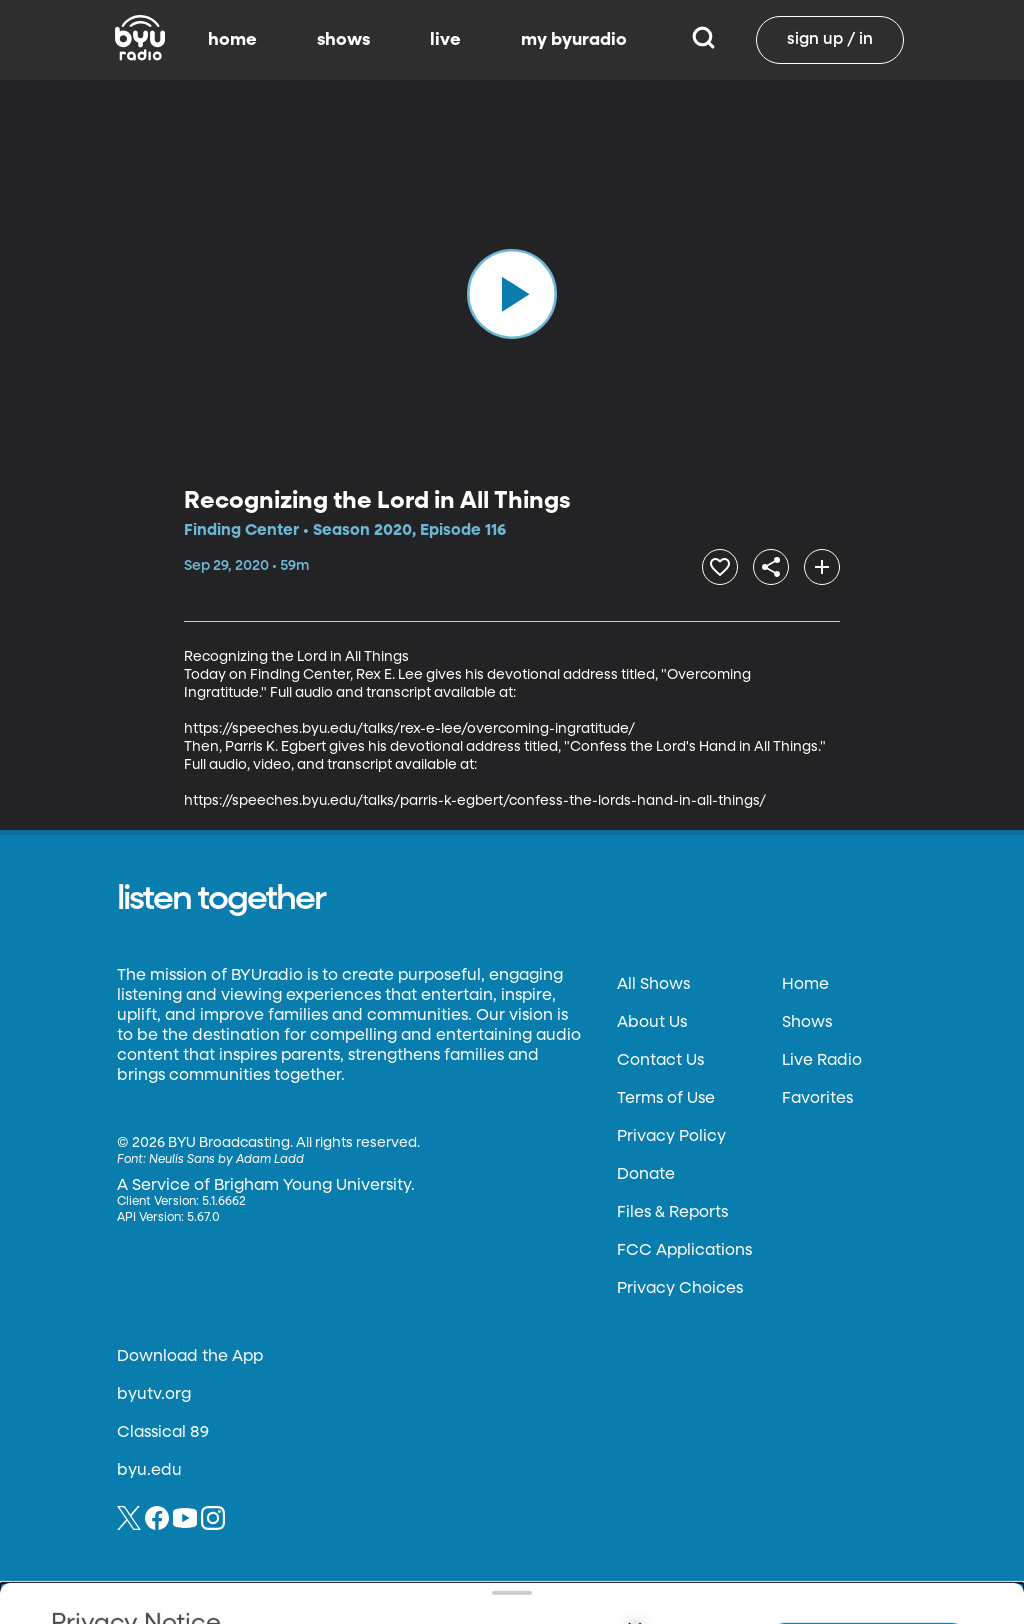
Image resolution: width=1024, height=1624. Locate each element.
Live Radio (822, 1055)
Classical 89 (163, 1427)
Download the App (190, 1351)
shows (343, 40)
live (445, 40)
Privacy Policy (671, 1131)
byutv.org (154, 1389)
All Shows (653, 979)
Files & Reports (672, 1207)
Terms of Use (666, 1093)
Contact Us (660, 1055)
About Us (652, 1017)
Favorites (817, 1093)
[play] (512, 294)
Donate (646, 1169)
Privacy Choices (680, 1283)
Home (805, 979)
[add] (815, 564)
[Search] (703, 40)
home (232, 40)
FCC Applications (684, 1245)
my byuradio (574, 40)
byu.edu (149, 1465)
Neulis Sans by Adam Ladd (226, 1154)
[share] (750, 564)
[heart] (685, 564)
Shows (807, 1017)
